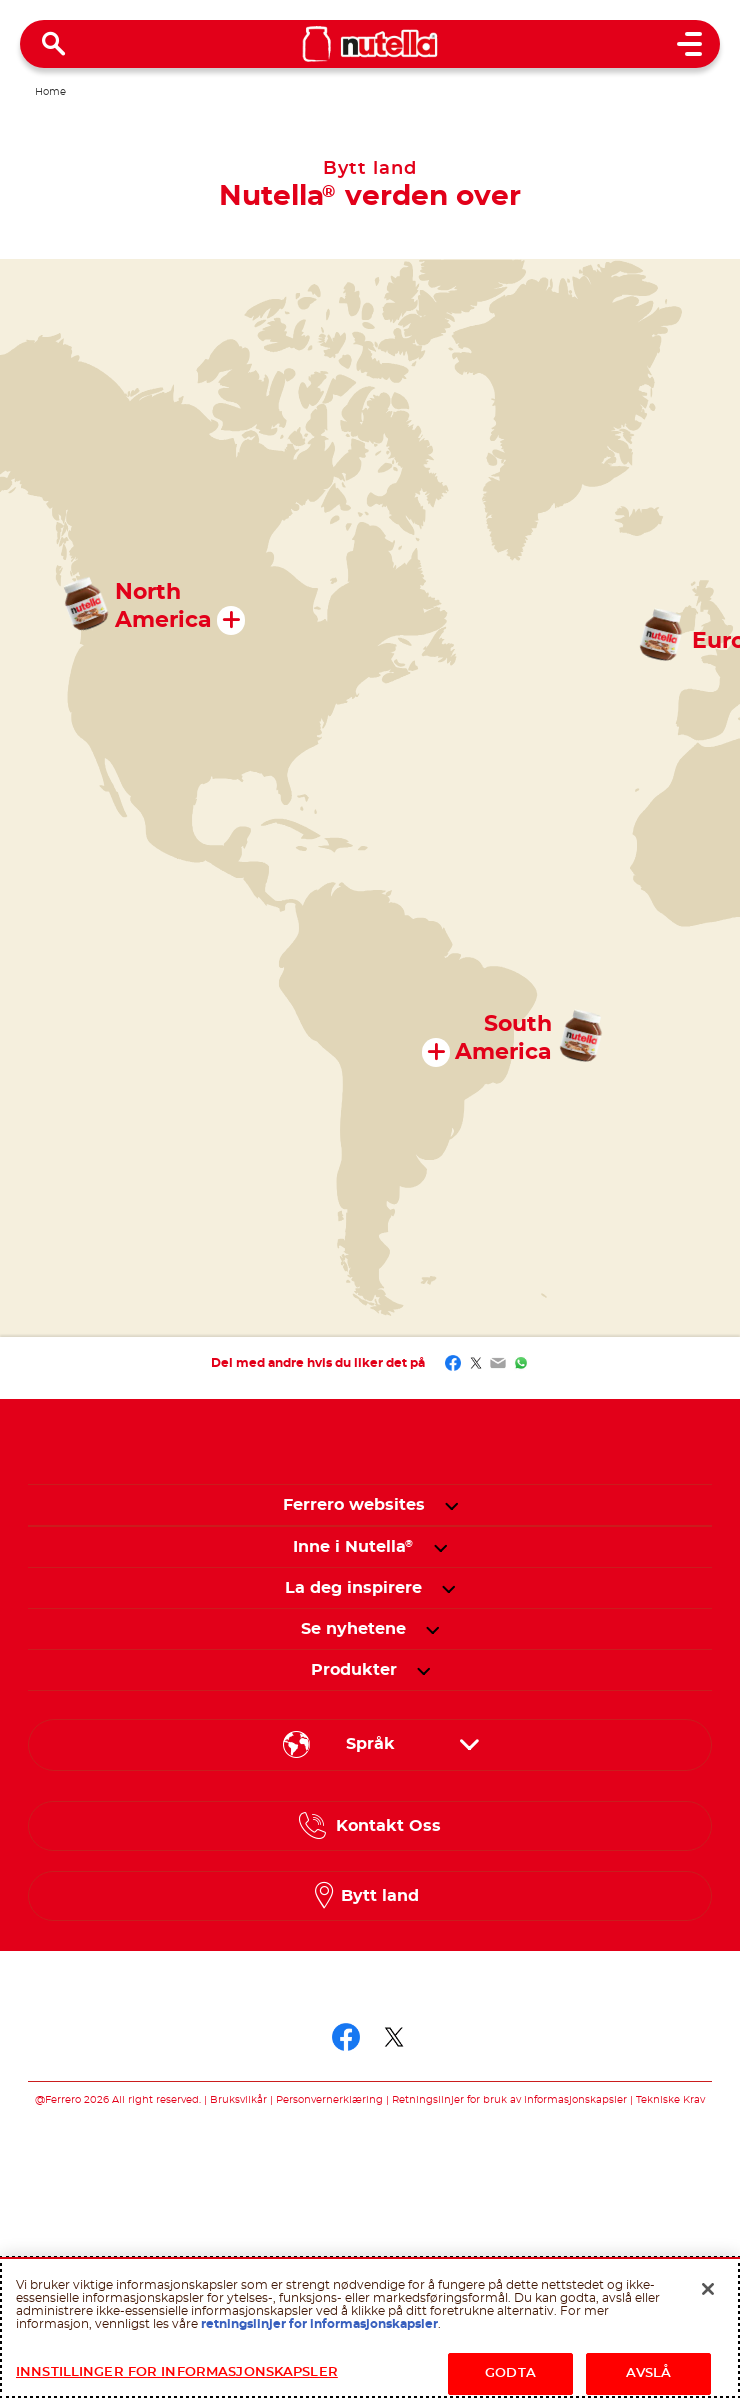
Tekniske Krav (670, 2100)
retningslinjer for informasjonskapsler (319, 2324)
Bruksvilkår (238, 2100)
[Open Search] (54, 44)
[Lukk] (708, 2289)
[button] (451, 1505)
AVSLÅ (649, 2373)
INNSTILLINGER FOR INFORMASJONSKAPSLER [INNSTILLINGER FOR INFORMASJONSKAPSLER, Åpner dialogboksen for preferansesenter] (177, 2372)
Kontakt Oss (388, 1826)
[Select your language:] (370, 1745)
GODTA (510, 2373)
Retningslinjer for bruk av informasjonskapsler (509, 2100)
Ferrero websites (354, 1505)
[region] (370, 2327)
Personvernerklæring (329, 2100)
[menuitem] (353, 1547)
